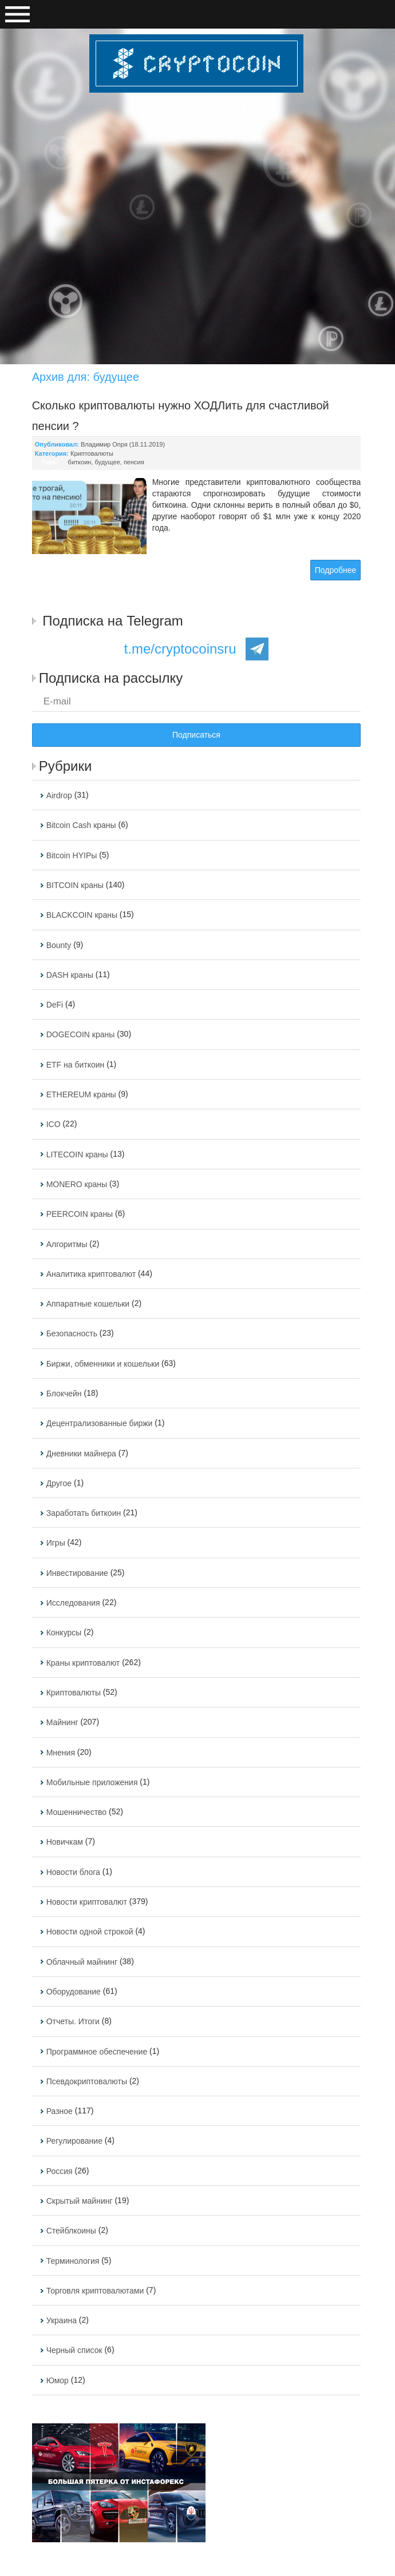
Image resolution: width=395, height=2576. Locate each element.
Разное (59, 2111)
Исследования (73, 1602)
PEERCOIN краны (79, 1214)
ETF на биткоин (75, 1064)
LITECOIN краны (77, 1154)
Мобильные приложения (92, 1782)
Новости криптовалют (86, 1901)
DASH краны (69, 975)
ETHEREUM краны (81, 1094)
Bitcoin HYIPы (71, 855)
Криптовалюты (91, 453)
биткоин (80, 462)
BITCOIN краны (75, 885)
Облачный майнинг (81, 1961)
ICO (53, 1124)
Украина (61, 2320)
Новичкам (64, 1842)
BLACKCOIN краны (81, 915)
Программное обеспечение (97, 2051)
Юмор (57, 2380)
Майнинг (62, 1722)
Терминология (73, 2261)
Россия (59, 2171)
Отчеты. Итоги (73, 2021)
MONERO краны (76, 1184)
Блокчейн (64, 1393)
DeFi (55, 1004)
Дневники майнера (81, 1453)
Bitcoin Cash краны (81, 825)
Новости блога (73, 1872)
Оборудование (73, 1991)
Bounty (59, 945)
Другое (59, 1483)
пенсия (134, 462)
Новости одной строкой (89, 1932)
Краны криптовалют (83, 1662)
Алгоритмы (67, 1244)
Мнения (60, 1752)
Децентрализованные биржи (99, 1423)
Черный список (74, 2350)
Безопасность (71, 1334)
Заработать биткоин (83, 1513)
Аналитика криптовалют (91, 1274)
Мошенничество (76, 1812)
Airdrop (59, 795)
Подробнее (336, 570)
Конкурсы (64, 1633)
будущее (107, 462)
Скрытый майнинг (79, 2200)
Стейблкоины (71, 2231)
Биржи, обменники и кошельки (103, 1363)
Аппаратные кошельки (87, 1303)
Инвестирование (77, 1573)
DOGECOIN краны (80, 1035)
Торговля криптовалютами (95, 2290)
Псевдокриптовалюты (86, 2081)
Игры (55, 1543)
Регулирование (74, 2141)
